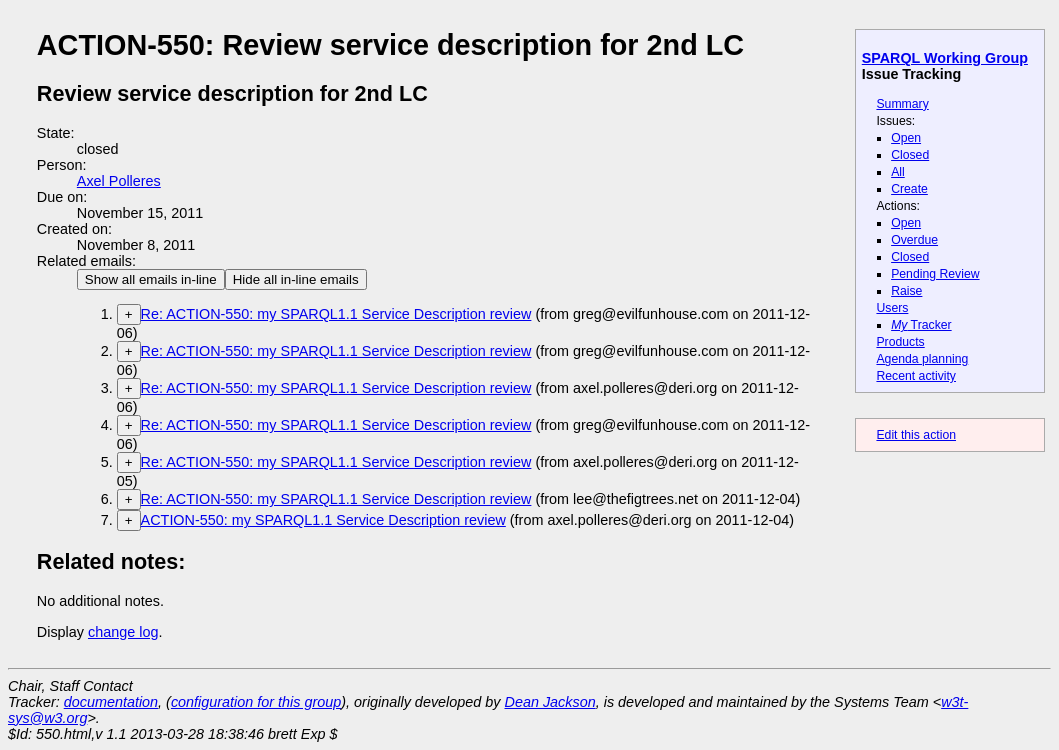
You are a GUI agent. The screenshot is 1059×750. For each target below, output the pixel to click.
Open (906, 138)
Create (909, 189)
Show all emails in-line (151, 279)
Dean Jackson (550, 702)
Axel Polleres (119, 181)
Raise (906, 291)
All (898, 172)
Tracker (921, 325)
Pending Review (935, 274)
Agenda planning (922, 359)
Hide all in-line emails (296, 279)
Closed (910, 155)
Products (900, 342)
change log (123, 632)
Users (892, 308)
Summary (902, 104)
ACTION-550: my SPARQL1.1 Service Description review (323, 520)
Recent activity (916, 376)
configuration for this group (256, 702)
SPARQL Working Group (945, 58)
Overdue (914, 240)
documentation (111, 702)
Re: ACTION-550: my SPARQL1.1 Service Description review (336, 314)
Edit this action (916, 435)
